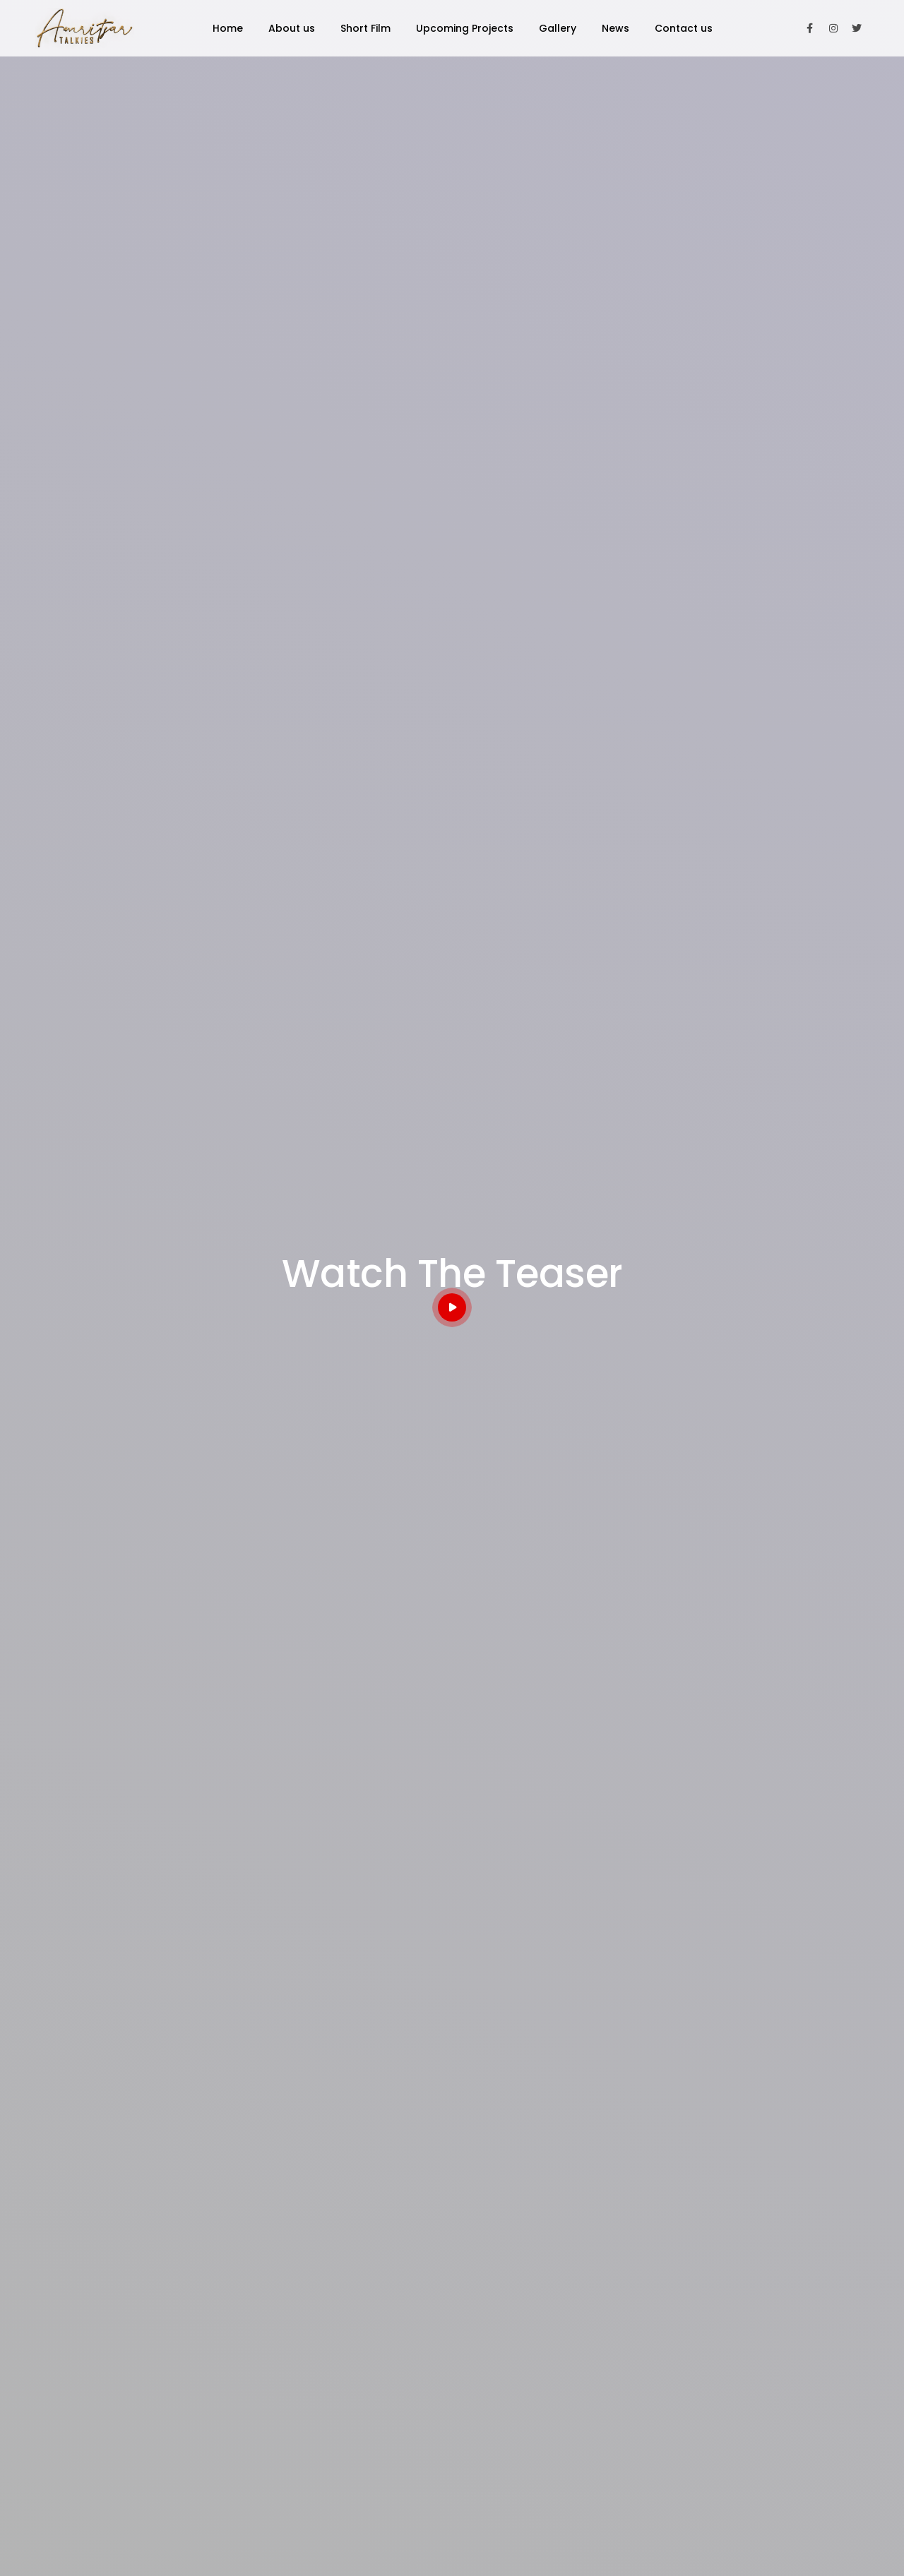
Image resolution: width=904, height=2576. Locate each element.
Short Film (365, 28)
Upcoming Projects (464, 28)
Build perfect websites (176, 2084)
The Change (544, 2349)
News (615, 28)
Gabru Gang (543, 2323)
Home (228, 28)
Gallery (557, 28)
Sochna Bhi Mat (451, 2084)
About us (291, 28)
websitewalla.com (813, 2540)
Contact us (684, 28)
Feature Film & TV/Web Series (176, 1568)
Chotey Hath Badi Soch (570, 2401)
